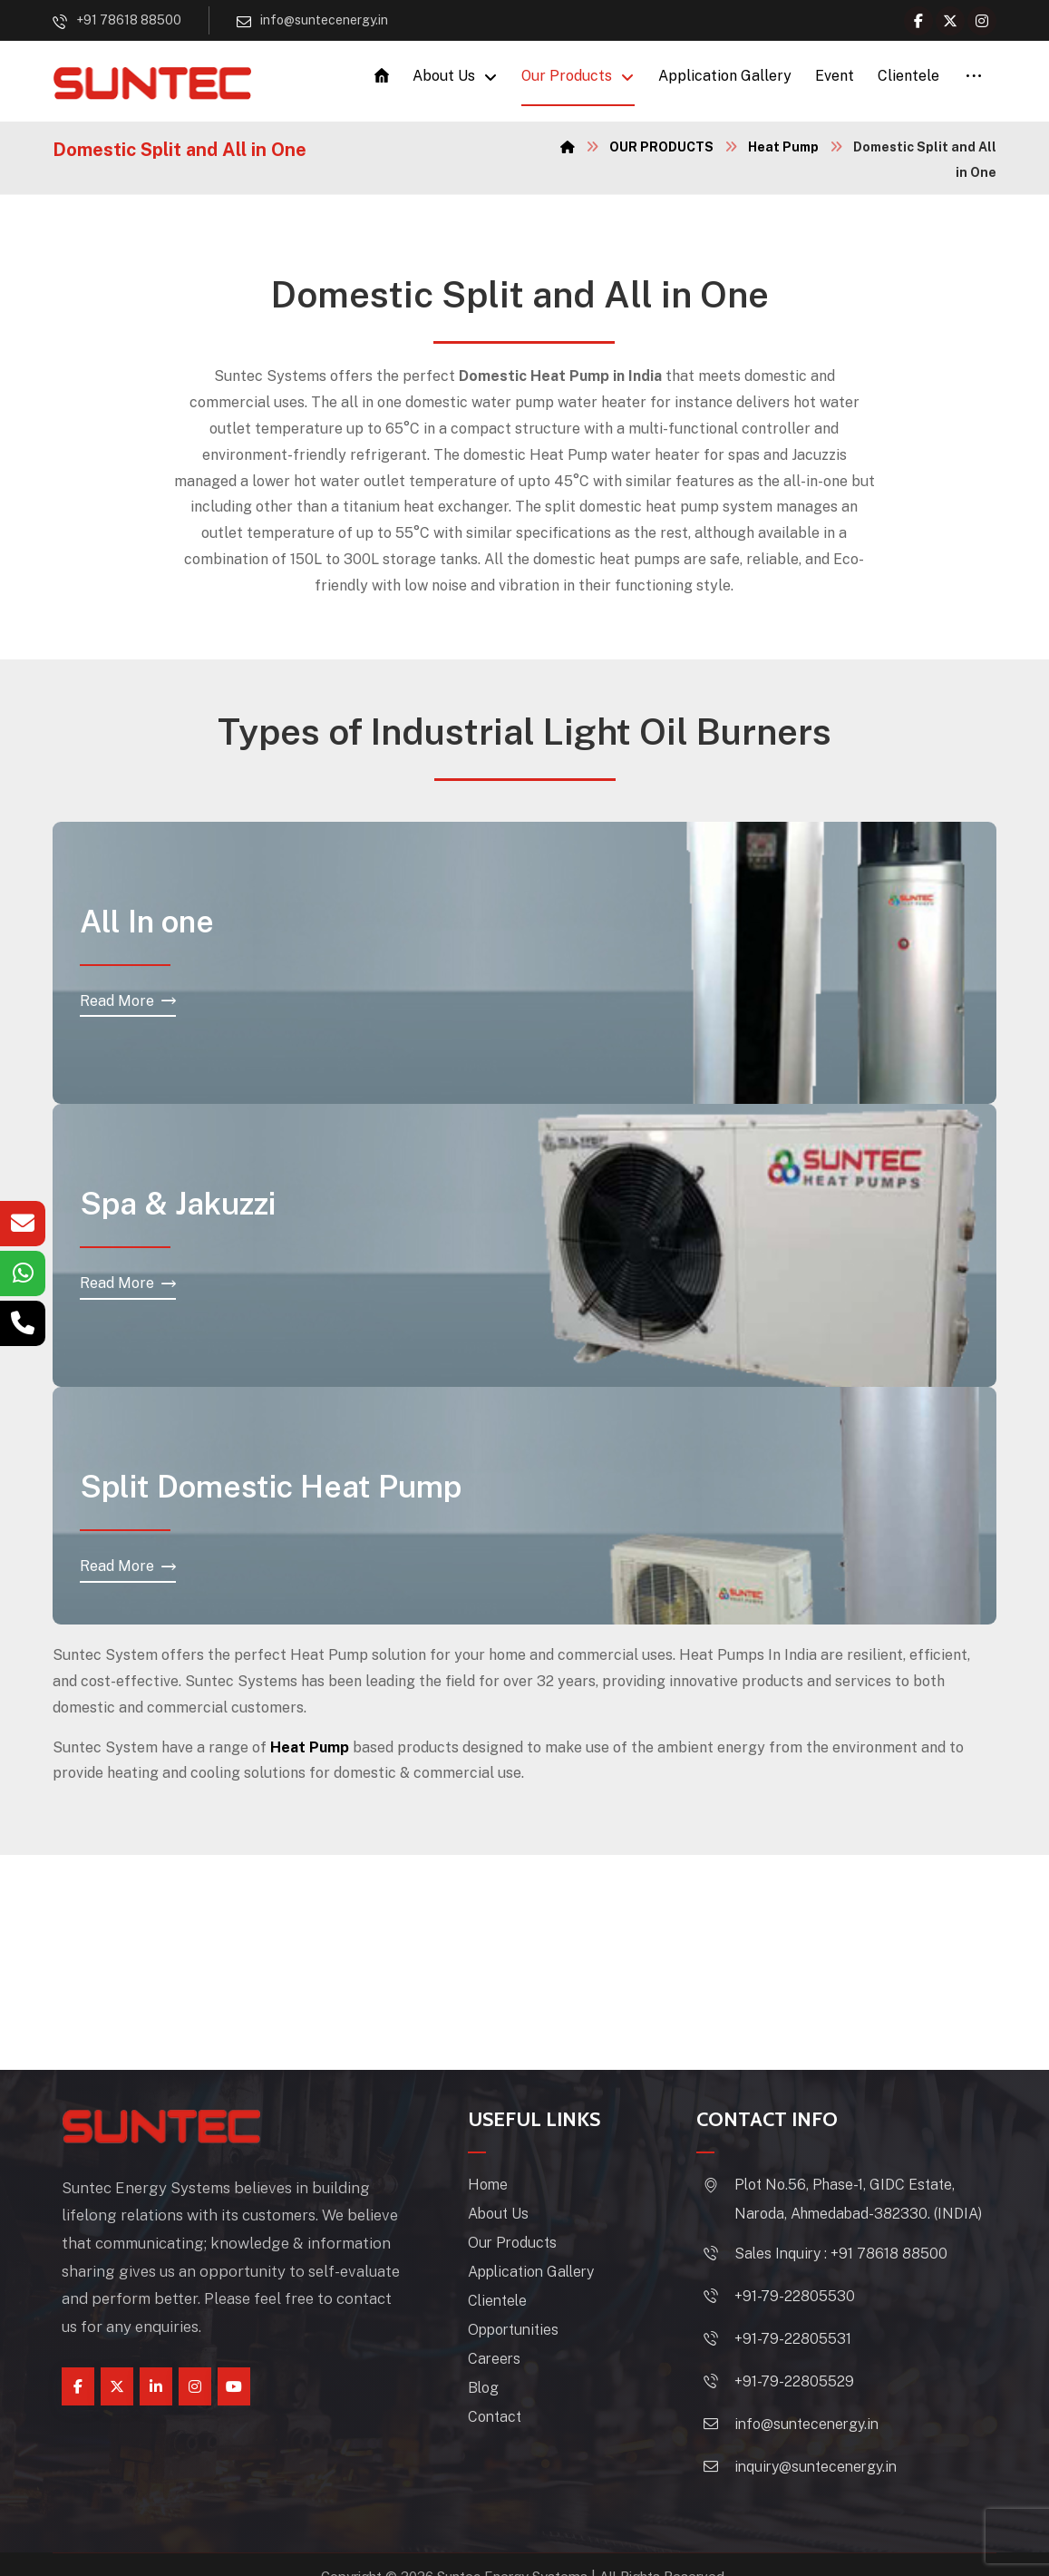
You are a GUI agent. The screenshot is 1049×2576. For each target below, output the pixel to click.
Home (500, 2187)
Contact (506, 2419)
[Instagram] (981, 20)
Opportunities (525, 2332)
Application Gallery (543, 2274)
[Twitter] (950, 20)
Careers (506, 2361)
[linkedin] (156, 2389)
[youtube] (234, 2389)
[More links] (974, 78)
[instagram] (195, 2389)
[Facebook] (918, 20)
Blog (495, 2390)
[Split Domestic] (128, 1570)
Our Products (524, 2245)
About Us (510, 2216)
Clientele (509, 2303)
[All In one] (128, 1004)
